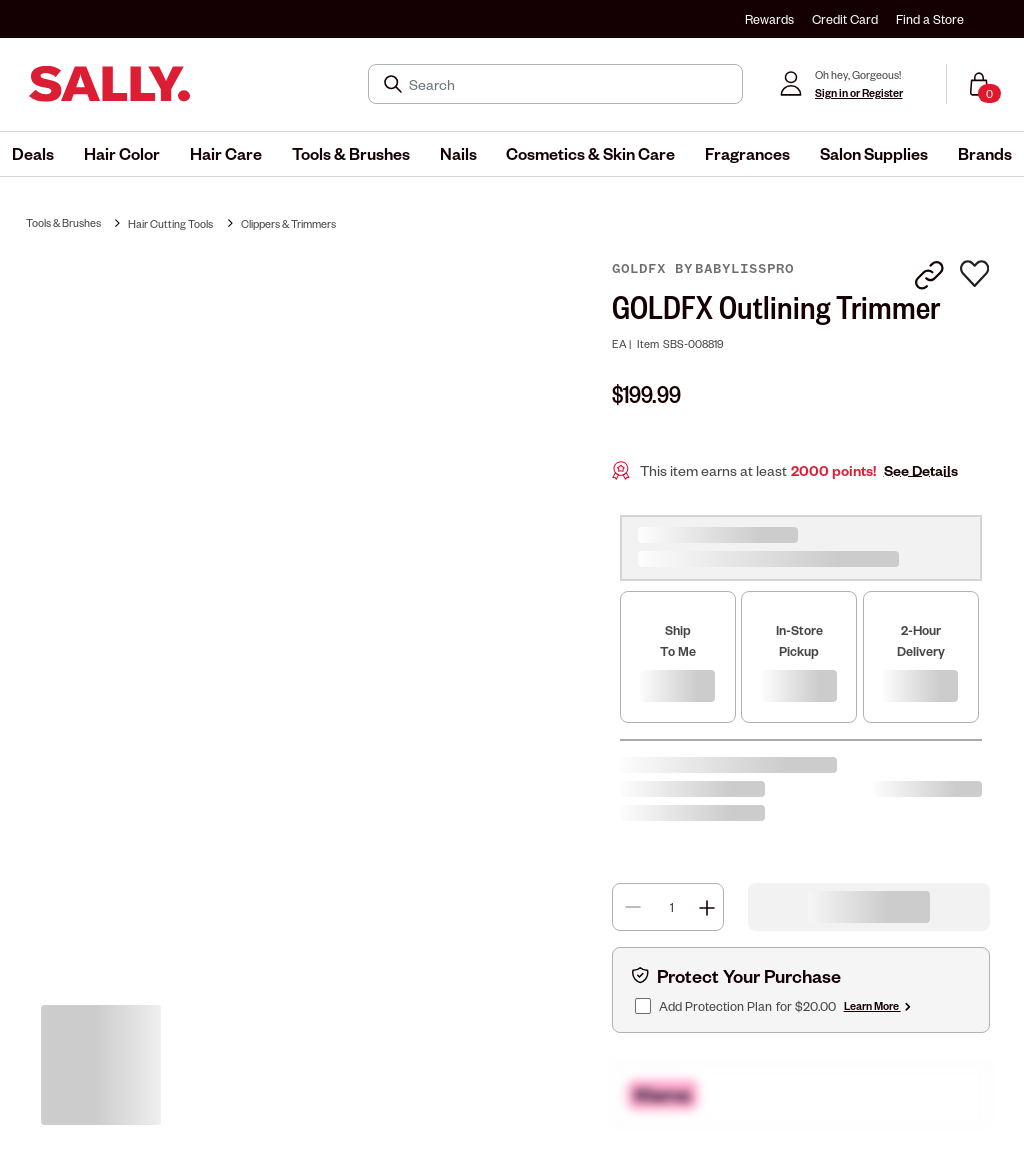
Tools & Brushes (63, 222)
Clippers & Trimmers (288, 223)
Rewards (769, 19)
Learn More (879, 1005)
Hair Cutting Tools (170, 223)
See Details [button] (921, 470)
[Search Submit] (395, 84)
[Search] (569, 84)
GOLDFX (643, 269)
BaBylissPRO (744, 269)
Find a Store (930, 19)
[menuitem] (33, 154)
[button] (33, 154)
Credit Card (845, 19)
